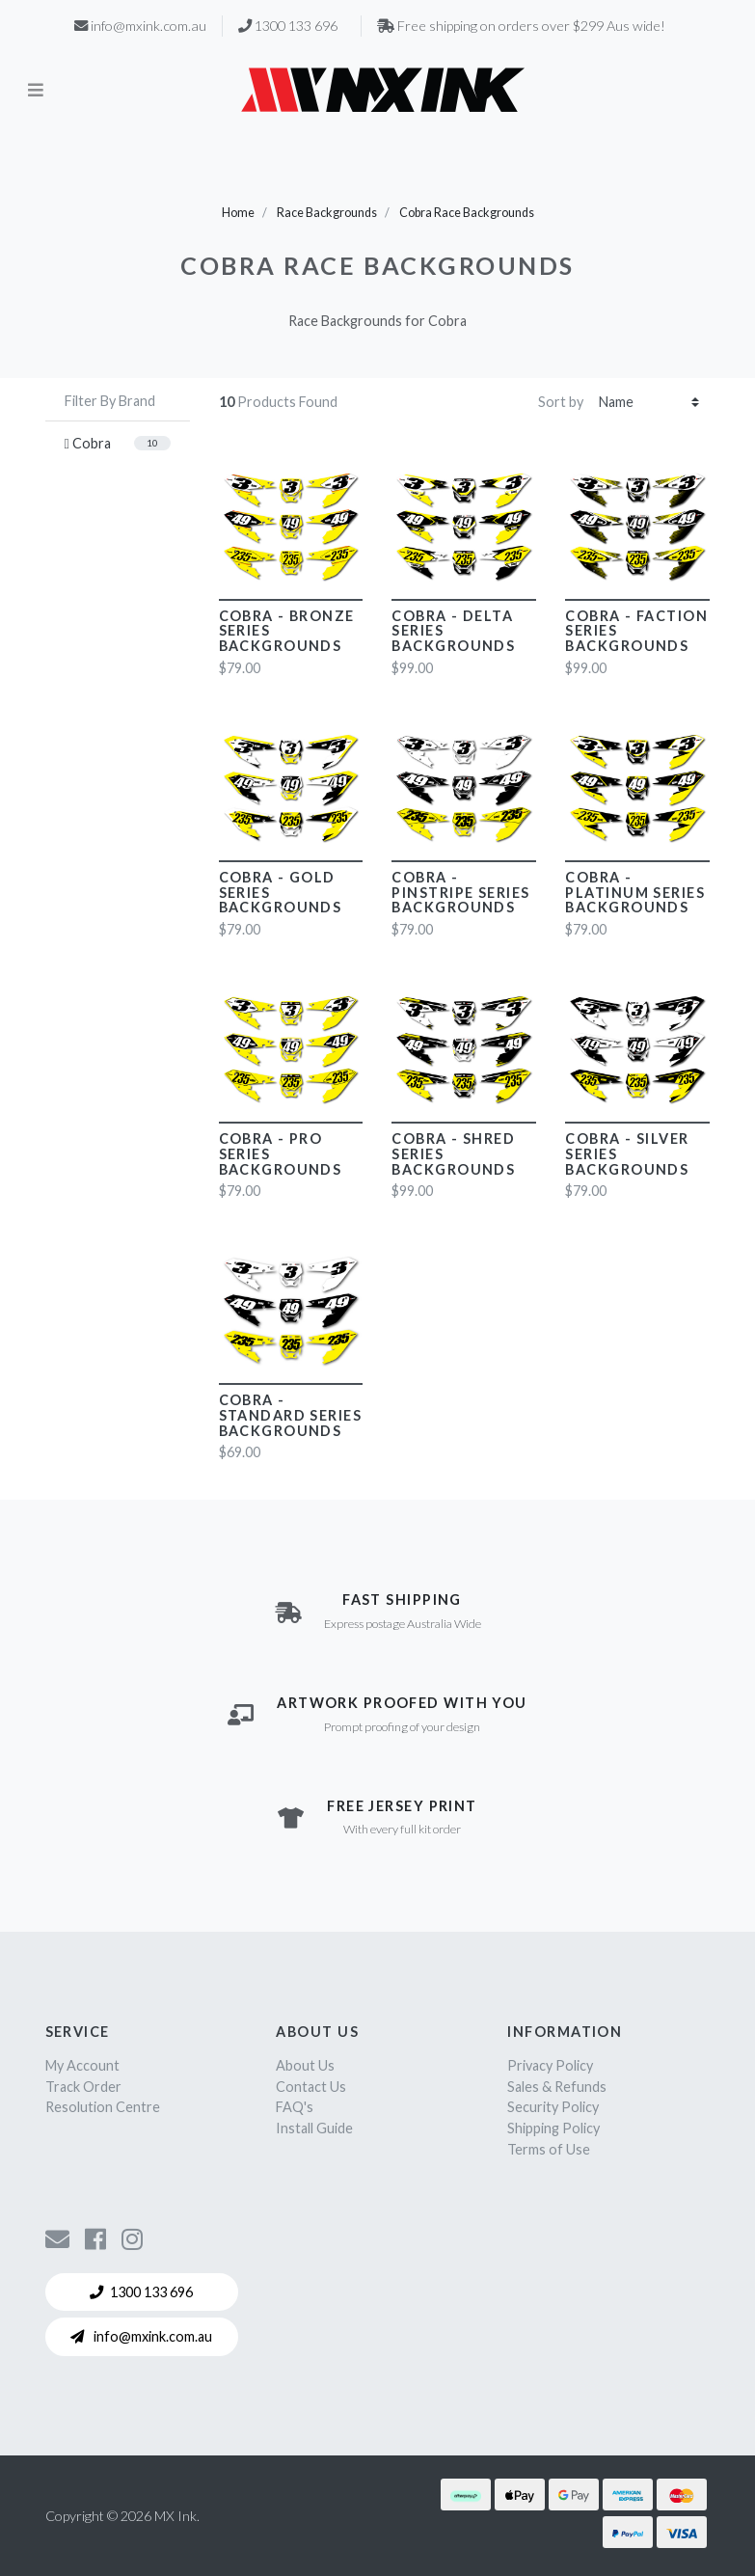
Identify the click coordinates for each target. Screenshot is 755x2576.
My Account (82, 2065)
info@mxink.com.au (141, 2336)
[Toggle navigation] (35, 88)
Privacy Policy (550, 2065)
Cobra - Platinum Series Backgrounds (635, 892)
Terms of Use (548, 2149)
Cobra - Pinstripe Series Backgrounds (460, 892)
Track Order (83, 2086)
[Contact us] (57, 2238)
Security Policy (553, 2107)
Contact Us (311, 2086)
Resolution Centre (102, 2107)
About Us (305, 2065)
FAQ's (294, 2107)
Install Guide (314, 2128)
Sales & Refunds (557, 2086)
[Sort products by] (649, 402)
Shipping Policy (553, 2128)
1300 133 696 (141, 2292)
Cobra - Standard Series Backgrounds (291, 1415)
